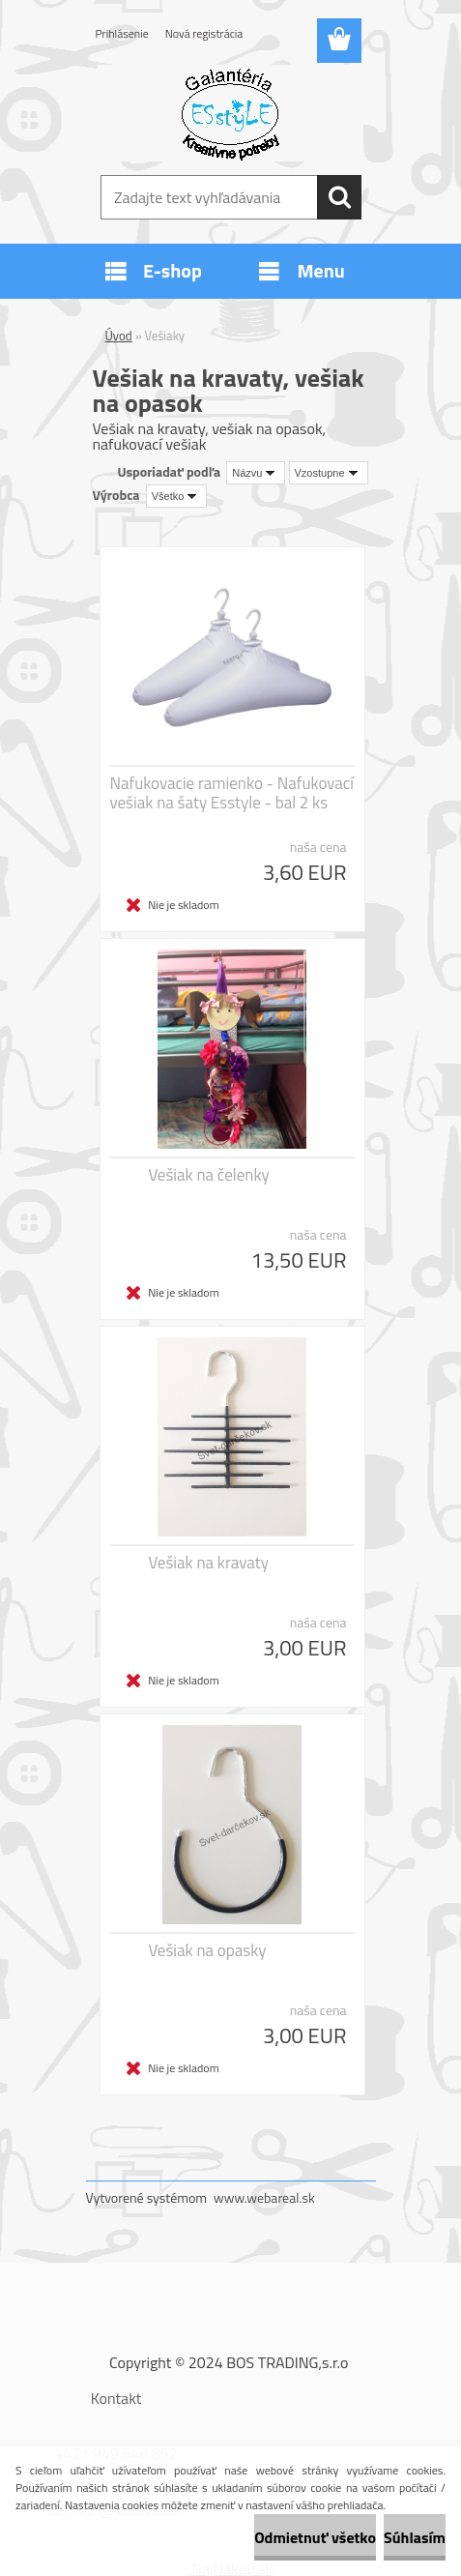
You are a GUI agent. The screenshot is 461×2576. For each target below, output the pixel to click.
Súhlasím (415, 2537)
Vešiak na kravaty (209, 1562)
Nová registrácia (204, 33)
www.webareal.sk (264, 2197)
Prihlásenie (122, 33)
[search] (339, 197)
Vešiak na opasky (208, 1950)
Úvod (118, 335)
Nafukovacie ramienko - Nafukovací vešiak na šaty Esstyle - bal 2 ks (232, 793)
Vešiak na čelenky (209, 1175)
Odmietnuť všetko (315, 2537)
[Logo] (230, 113)
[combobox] (255, 472)
